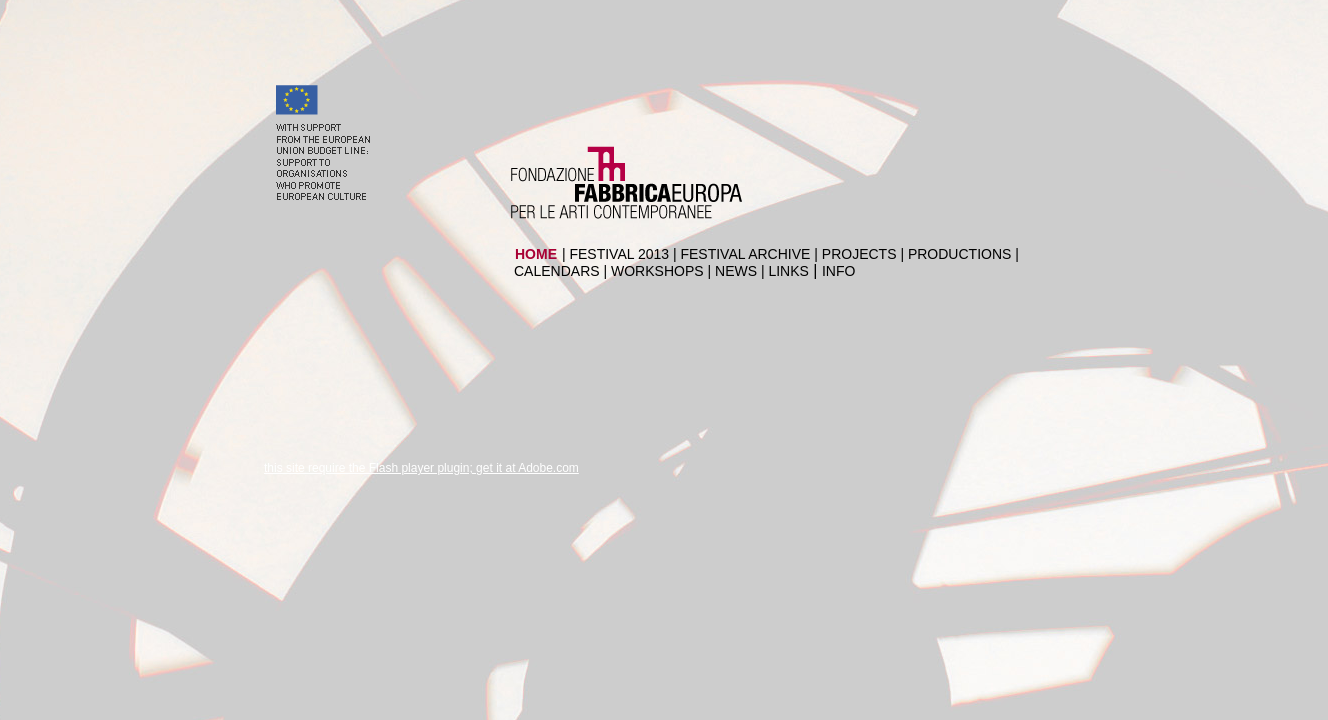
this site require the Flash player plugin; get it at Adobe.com (421, 468)
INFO (838, 271)
